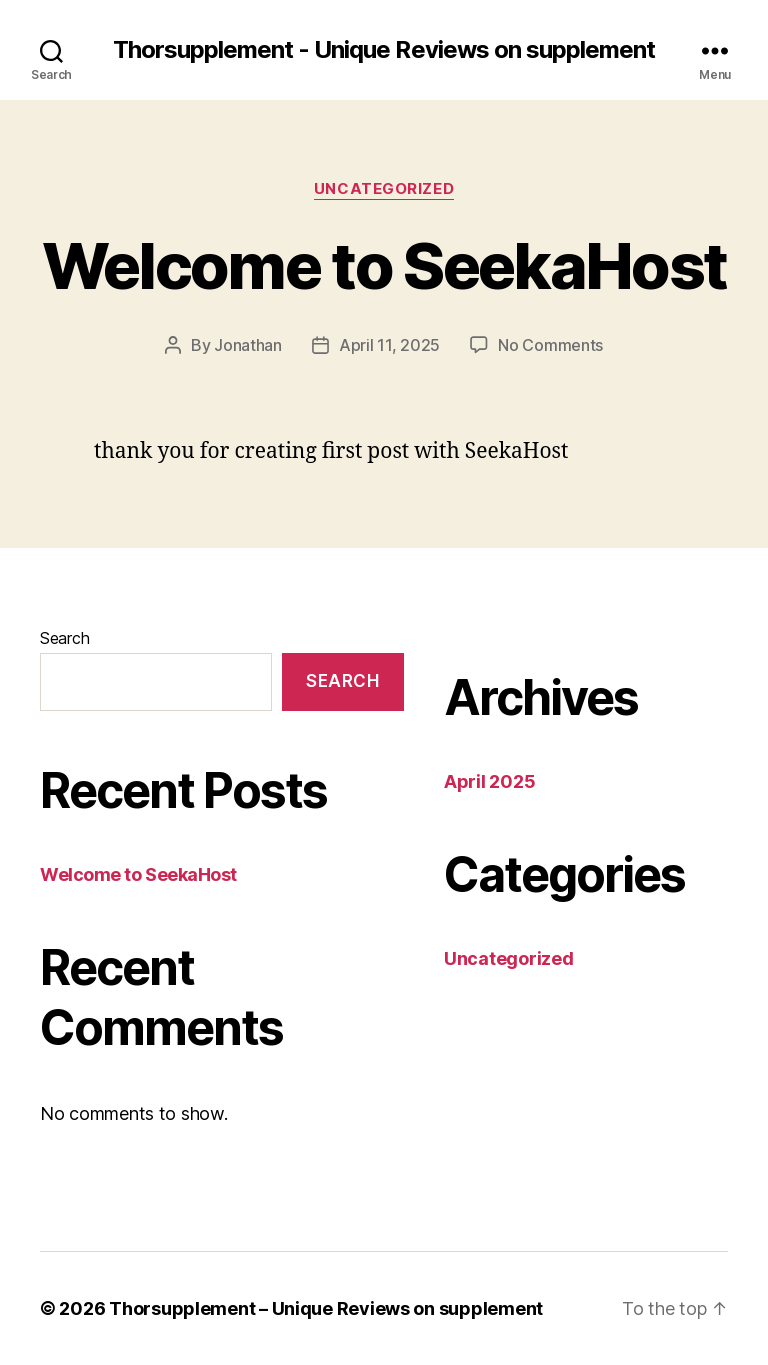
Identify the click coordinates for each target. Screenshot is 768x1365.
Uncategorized (384, 189)
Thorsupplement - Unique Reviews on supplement (383, 50)
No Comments (550, 345)
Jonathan (248, 345)
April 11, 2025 (389, 345)
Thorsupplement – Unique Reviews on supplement (326, 1308)
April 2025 (489, 781)
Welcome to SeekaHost (384, 265)
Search (64, 638)
